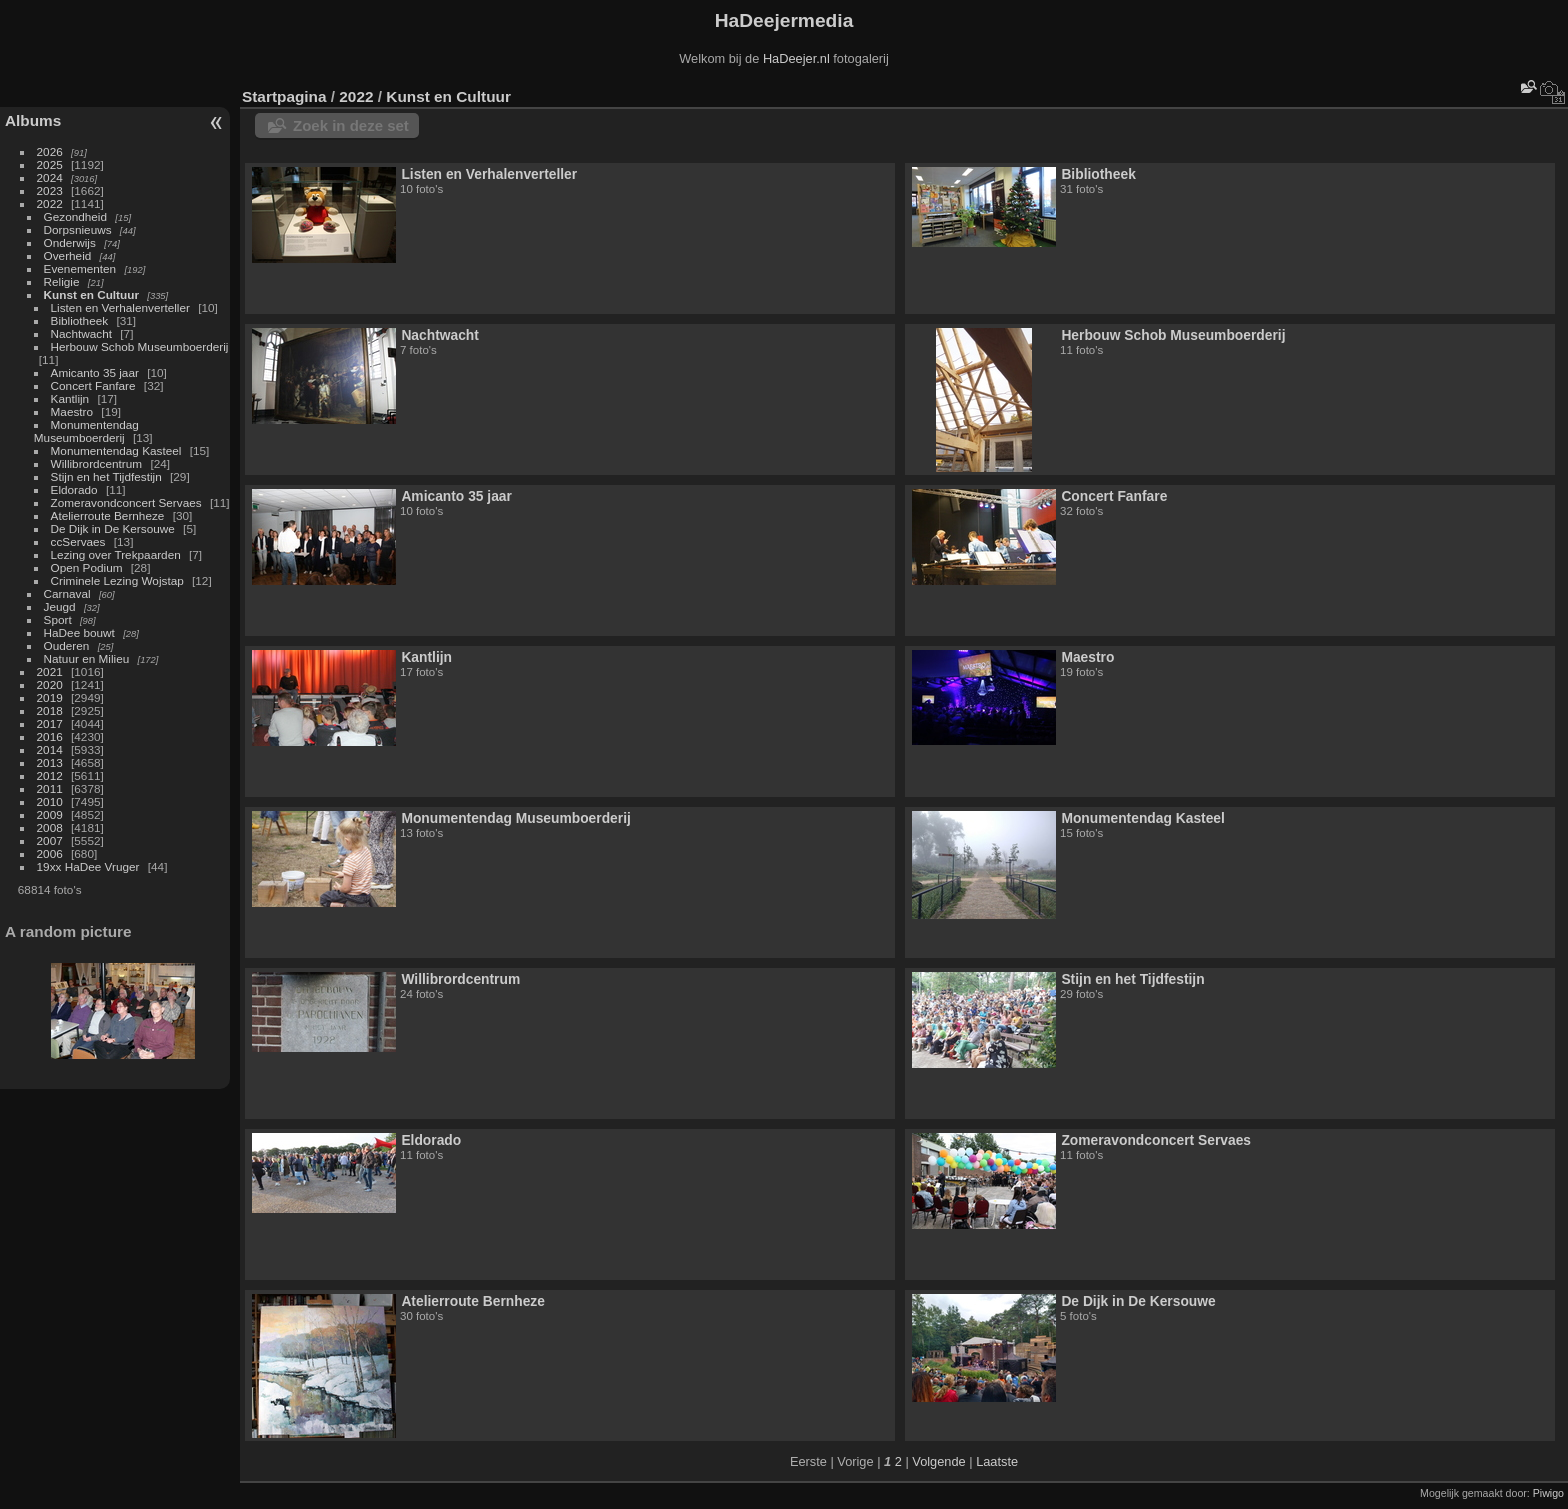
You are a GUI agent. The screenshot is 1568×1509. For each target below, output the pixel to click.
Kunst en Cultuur (91, 294)
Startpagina (284, 96)
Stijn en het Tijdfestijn (106, 476)
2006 (50, 853)
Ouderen (67, 645)
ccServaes (78, 541)
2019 (50, 697)
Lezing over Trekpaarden (116, 554)
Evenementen (80, 268)
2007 (50, 840)
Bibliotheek (80, 320)
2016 (50, 736)
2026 (50, 151)
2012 (50, 775)
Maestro (72, 411)
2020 (50, 684)
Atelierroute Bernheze (108, 515)
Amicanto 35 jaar (95, 372)
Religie (62, 281)
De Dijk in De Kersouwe (113, 528)
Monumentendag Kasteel (116, 450)
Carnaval (67, 593)
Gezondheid (75, 216)
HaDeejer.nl (796, 58)
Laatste (997, 1461)
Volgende (938, 1461)
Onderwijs (70, 242)
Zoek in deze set (351, 125)
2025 (50, 164)
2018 (50, 710)
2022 (50, 203)
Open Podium (87, 567)
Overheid (68, 255)
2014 (50, 749)
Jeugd (60, 606)
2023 (50, 190)
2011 (50, 788)
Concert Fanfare (93, 385)
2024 (50, 177)
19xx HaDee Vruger (88, 866)
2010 (50, 801)
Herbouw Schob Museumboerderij (140, 346)
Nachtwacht (81, 333)
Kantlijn (70, 398)
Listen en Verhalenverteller (120, 307)
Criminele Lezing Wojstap (117, 580)
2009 (50, 814)
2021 (50, 671)
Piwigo (1548, 1493)
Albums (33, 120)
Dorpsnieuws (78, 229)
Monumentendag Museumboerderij (86, 431)
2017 (50, 723)
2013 (50, 762)
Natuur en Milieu (87, 658)
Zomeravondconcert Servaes (126, 502)
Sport (58, 619)
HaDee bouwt (79, 632)
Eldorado (74, 489)
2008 (50, 827)
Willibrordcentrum (97, 463)
